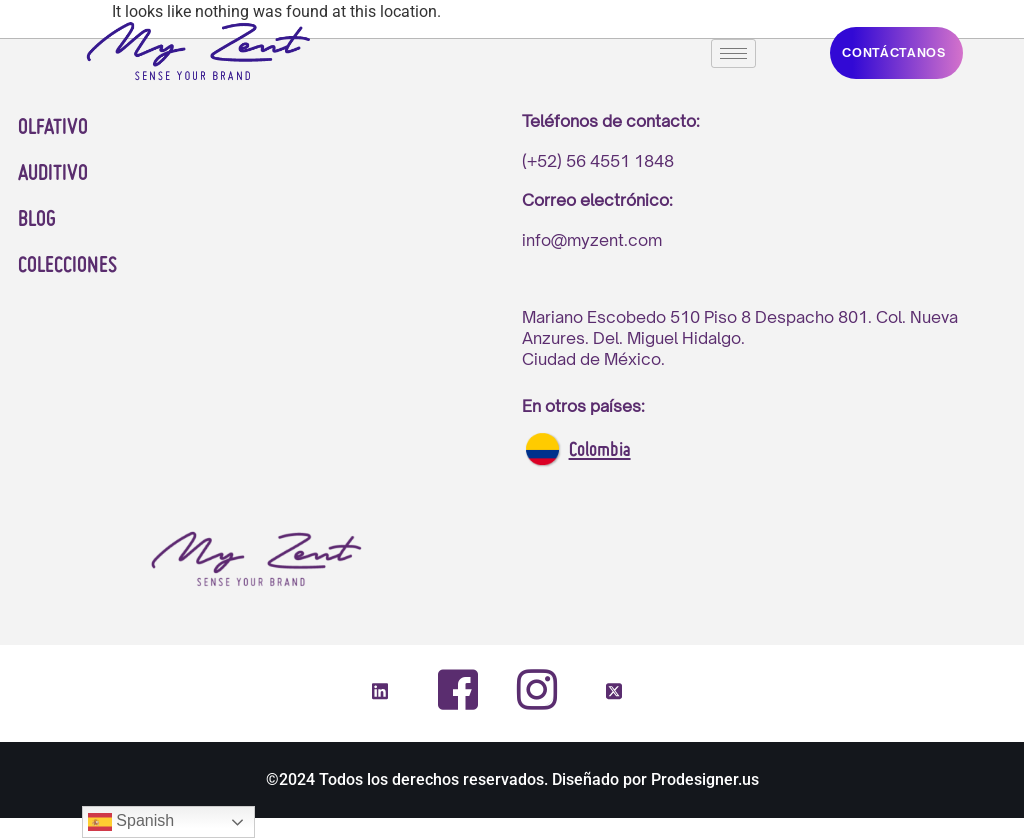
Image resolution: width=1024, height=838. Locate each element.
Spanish (131, 822)
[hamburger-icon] (733, 53)
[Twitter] (614, 693)
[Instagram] (536, 689)
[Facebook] (458, 690)
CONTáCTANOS (894, 52)
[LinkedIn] (380, 693)
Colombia (600, 451)
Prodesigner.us (705, 779)
